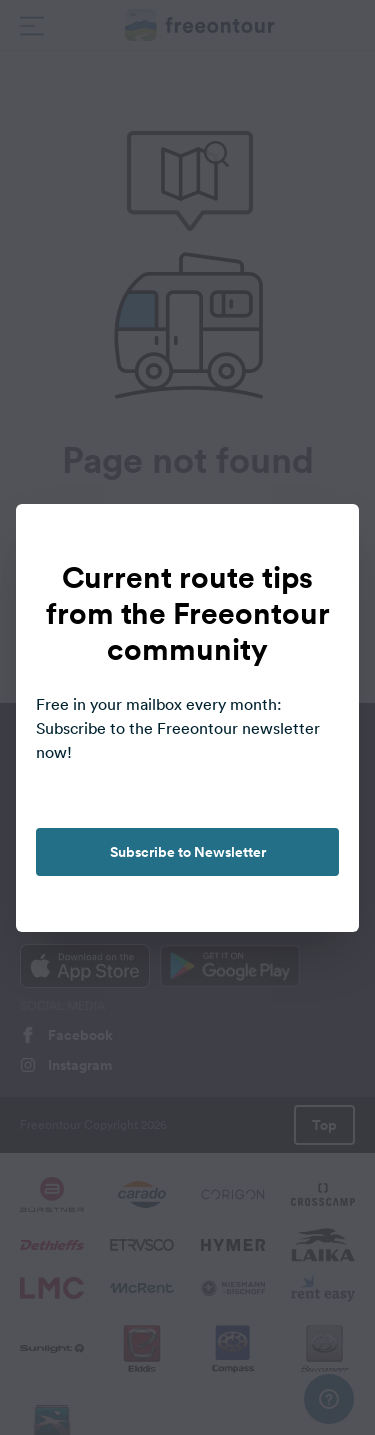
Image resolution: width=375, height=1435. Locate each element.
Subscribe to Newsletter (188, 852)
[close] (323, 540)
